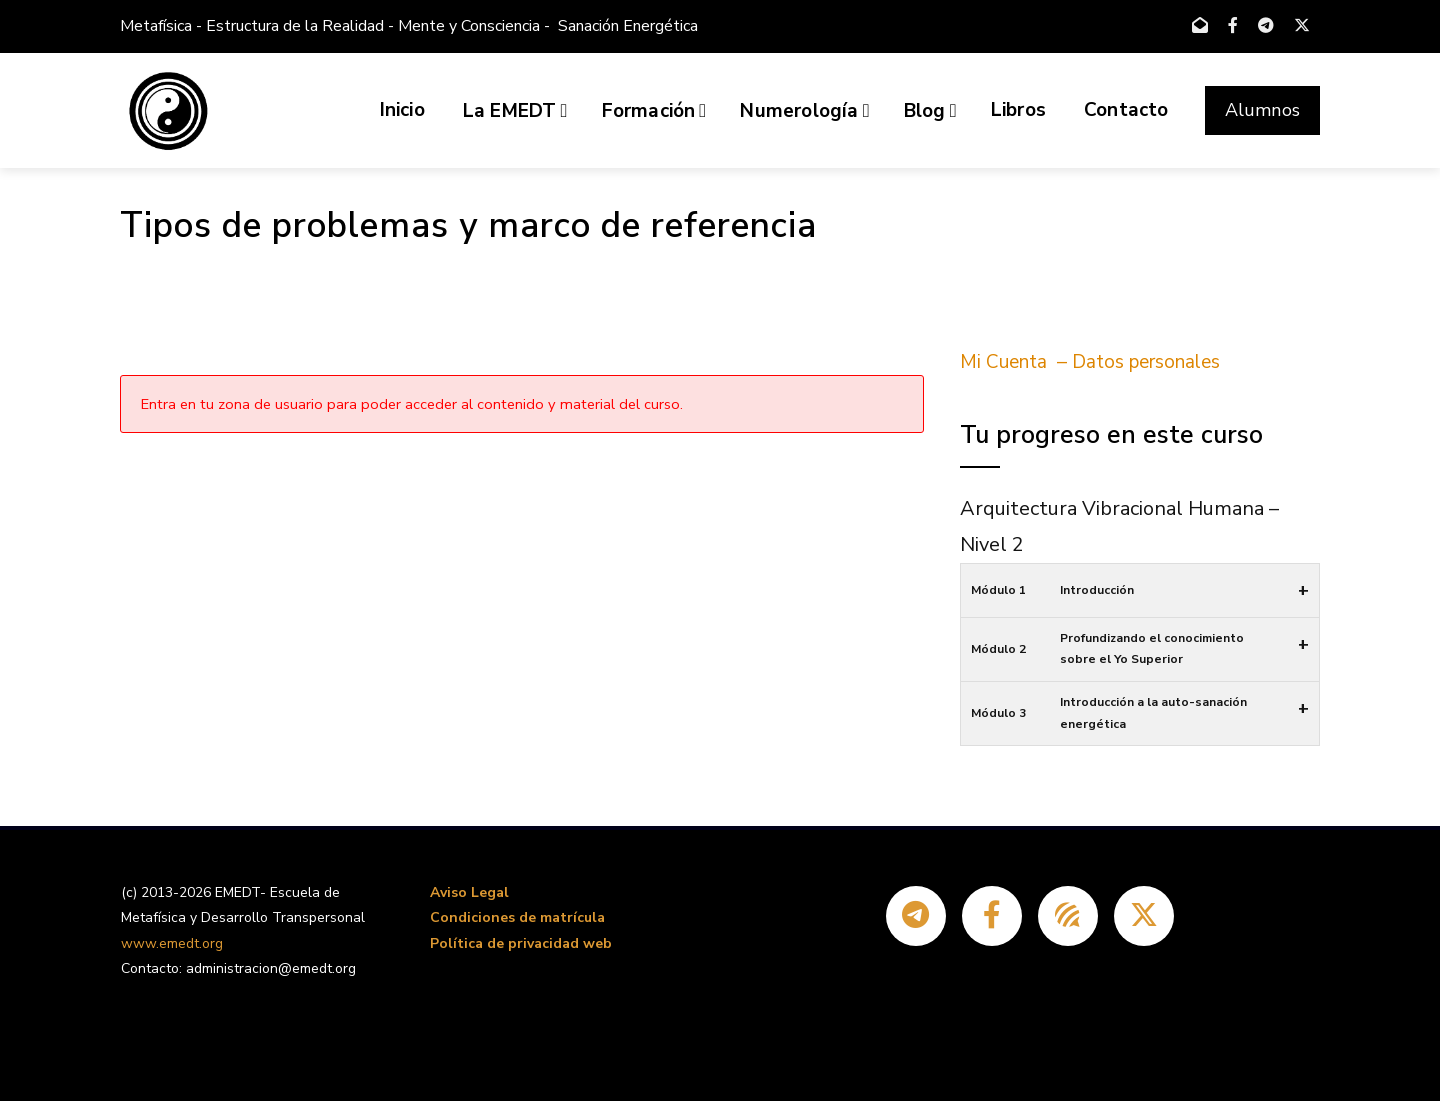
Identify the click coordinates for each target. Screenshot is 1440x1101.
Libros (1018, 110)
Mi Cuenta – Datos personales (1090, 362)
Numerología (804, 111)
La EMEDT (515, 111)
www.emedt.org (172, 943)
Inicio (402, 110)
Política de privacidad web (521, 943)
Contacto (1126, 110)
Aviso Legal (469, 892)
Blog (930, 111)
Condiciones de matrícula (517, 917)
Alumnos (1262, 110)
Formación (654, 111)
